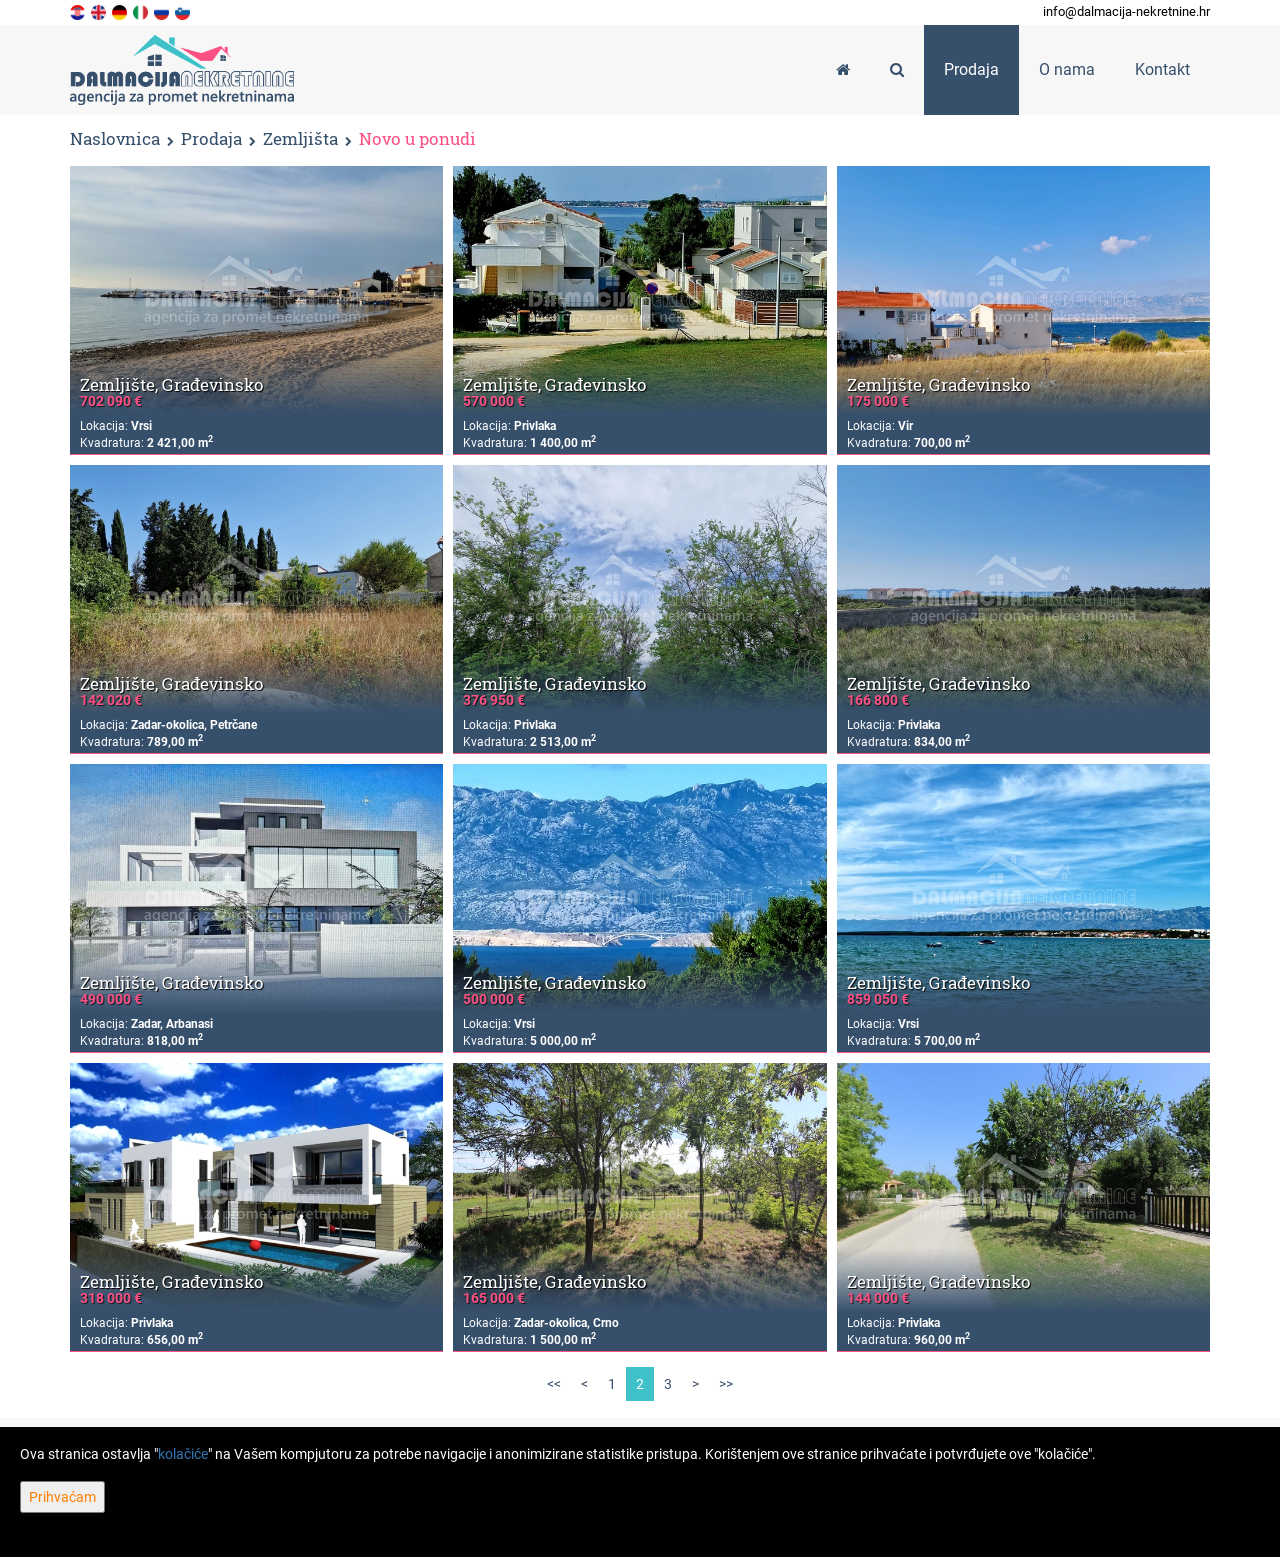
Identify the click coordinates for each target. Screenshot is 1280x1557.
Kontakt (1162, 69)
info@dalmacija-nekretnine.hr (1126, 11)
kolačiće (183, 1454)
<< (554, 1384)
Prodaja (211, 139)
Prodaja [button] (971, 69)
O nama (1067, 69)
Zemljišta (300, 139)
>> (726, 1384)
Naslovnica (115, 138)
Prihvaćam (62, 1497)
